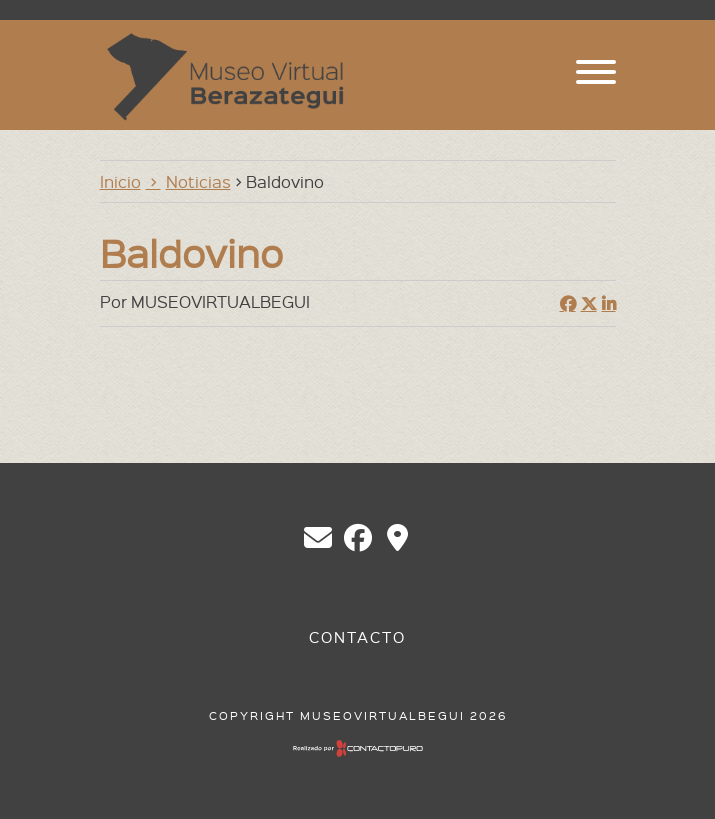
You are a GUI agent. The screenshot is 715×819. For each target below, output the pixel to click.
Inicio (120, 181)
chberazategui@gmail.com (318, 538)
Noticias (198, 181)
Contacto (357, 637)
